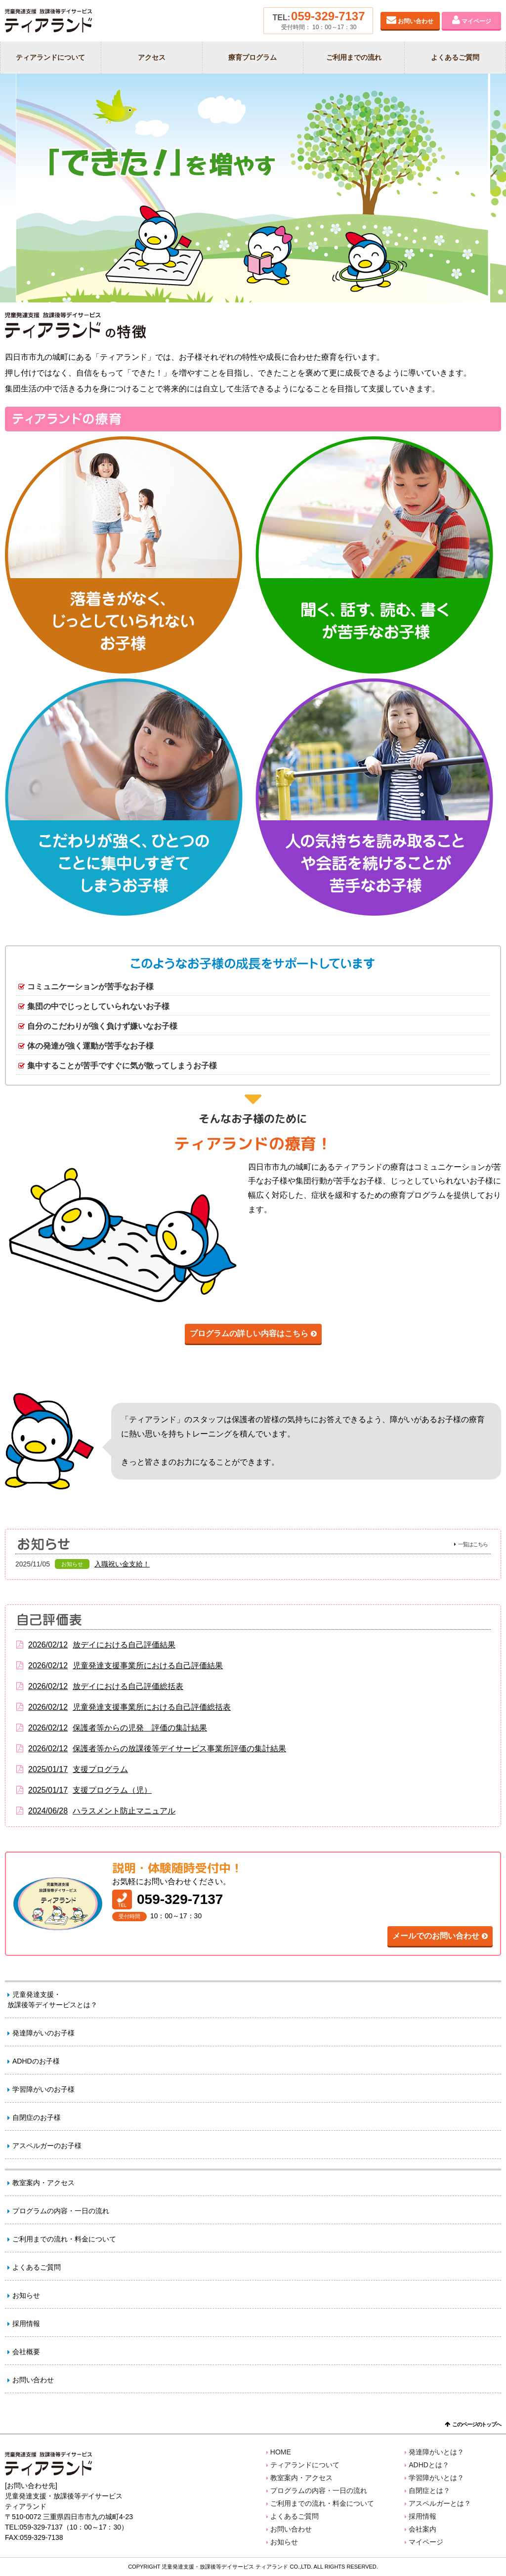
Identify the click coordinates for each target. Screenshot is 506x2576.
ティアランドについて (50, 57)
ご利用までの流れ (353, 57)
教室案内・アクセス (43, 2183)
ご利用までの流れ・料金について (64, 2239)
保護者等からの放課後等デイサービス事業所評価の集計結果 (150, 1748)
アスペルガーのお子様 (47, 2146)
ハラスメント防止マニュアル (95, 1811)
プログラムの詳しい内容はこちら (249, 1333)
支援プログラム (71, 1769)
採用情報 (26, 2323)
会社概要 (26, 2352)
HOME (280, 2452)
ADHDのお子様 (36, 2061)
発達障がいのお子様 (43, 2033)
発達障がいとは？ (436, 2452)
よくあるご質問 (455, 57)
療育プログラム (252, 57)
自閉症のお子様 (36, 2117)
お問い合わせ (415, 21)
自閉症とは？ (429, 2490)
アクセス (152, 57)
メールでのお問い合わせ (435, 1936)
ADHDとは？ (429, 2465)
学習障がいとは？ (436, 2478)
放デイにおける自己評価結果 (95, 1645)
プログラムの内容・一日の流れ (60, 2211)
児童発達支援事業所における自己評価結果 (119, 1665)
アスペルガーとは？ (440, 2503)
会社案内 (422, 2529)
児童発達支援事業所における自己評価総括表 (123, 1707)
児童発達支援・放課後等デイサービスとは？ (52, 1999)
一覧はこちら (473, 1544)
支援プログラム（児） (83, 1790)
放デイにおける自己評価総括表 (99, 1686)
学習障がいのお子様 (43, 2089)
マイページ (476, 21)
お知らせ (26, 2295)
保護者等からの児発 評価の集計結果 (111, 1728)
